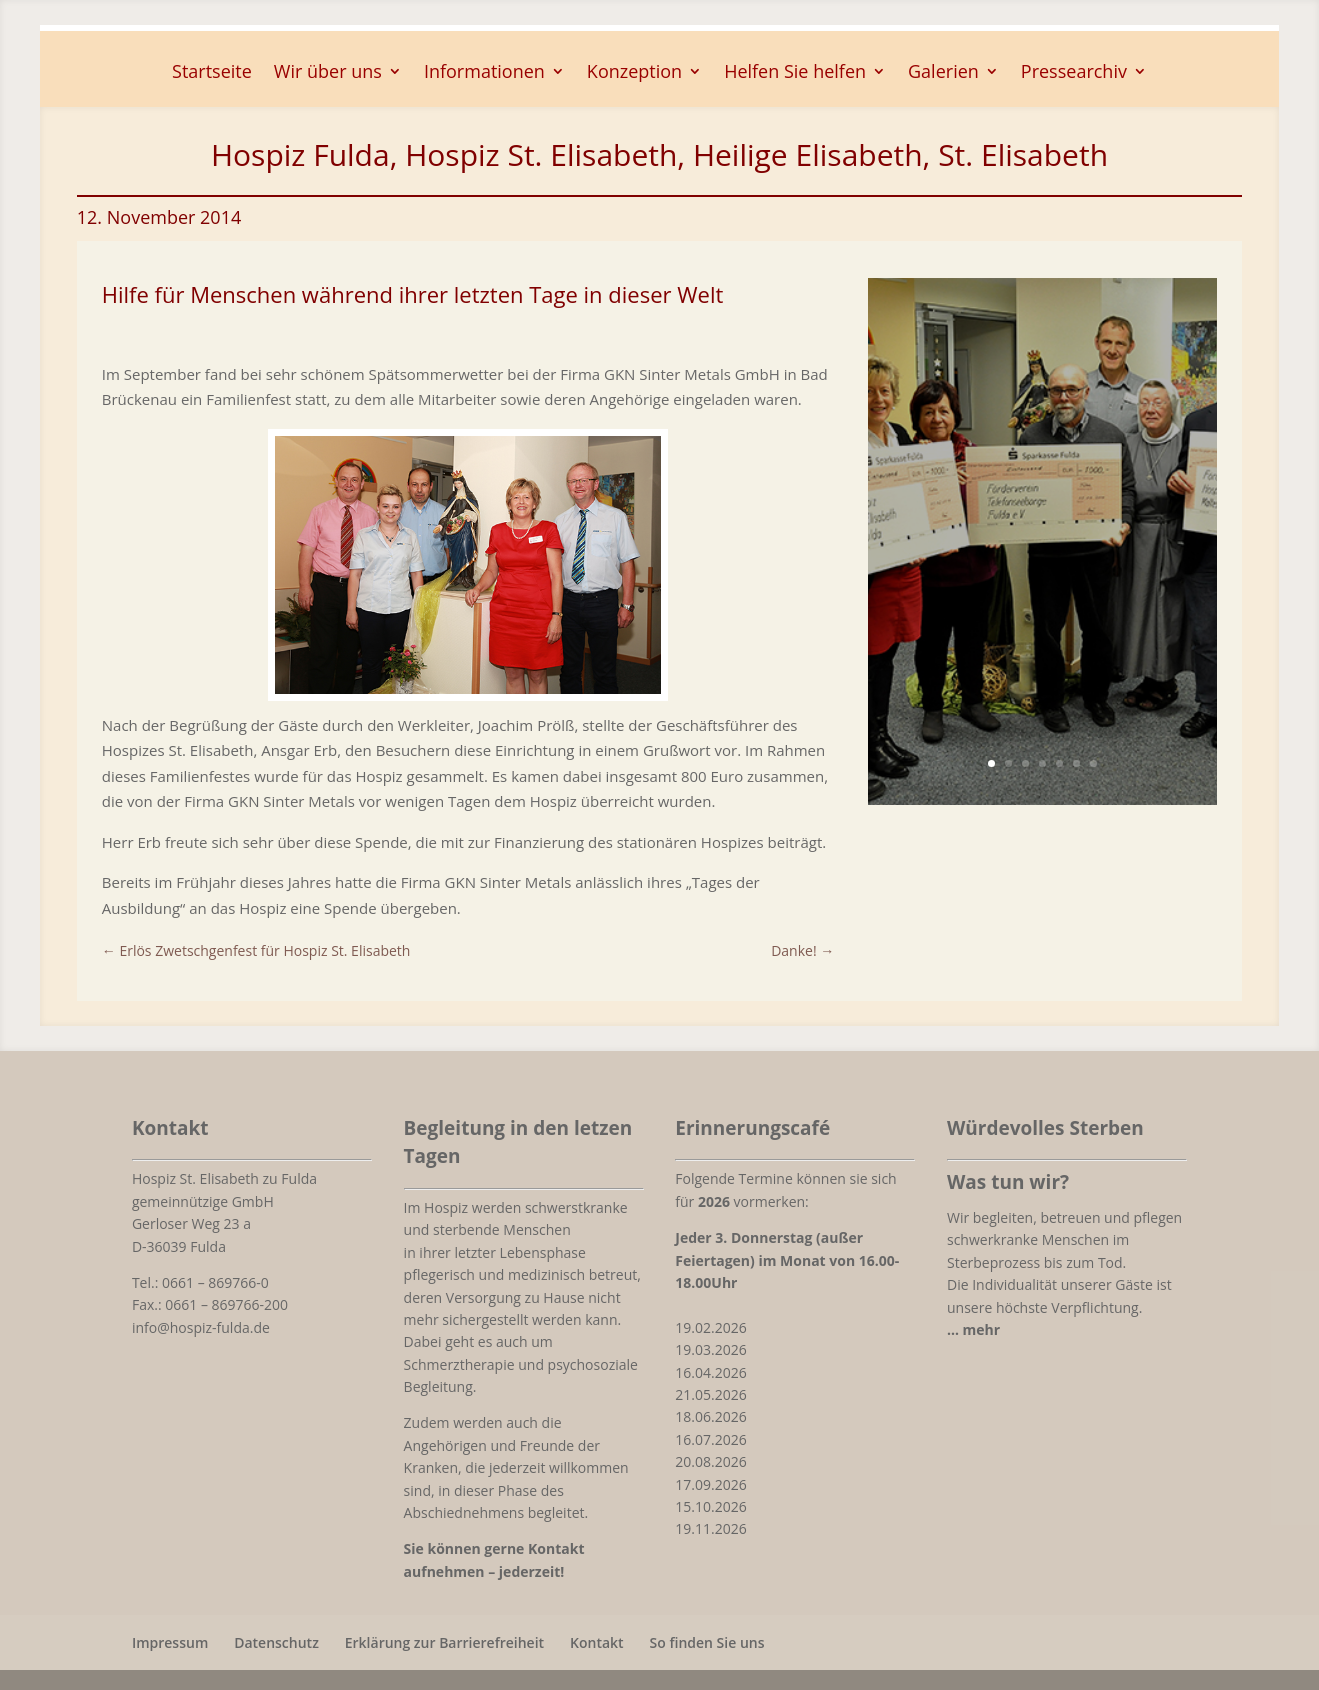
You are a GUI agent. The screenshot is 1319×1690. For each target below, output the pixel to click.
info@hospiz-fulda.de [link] (201, 1327)
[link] (468, 688)
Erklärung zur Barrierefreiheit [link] (444, 1642)
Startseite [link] (212, 73)
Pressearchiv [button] (1074, 73)
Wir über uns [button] (328, 73)
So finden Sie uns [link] (707, 1642)
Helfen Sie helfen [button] (795, 73)
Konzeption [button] (634, 73)
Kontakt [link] (597, 1642)
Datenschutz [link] (276, 1642)
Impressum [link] (170, 1642)
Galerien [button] (943, 73)
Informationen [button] (484, 73)
